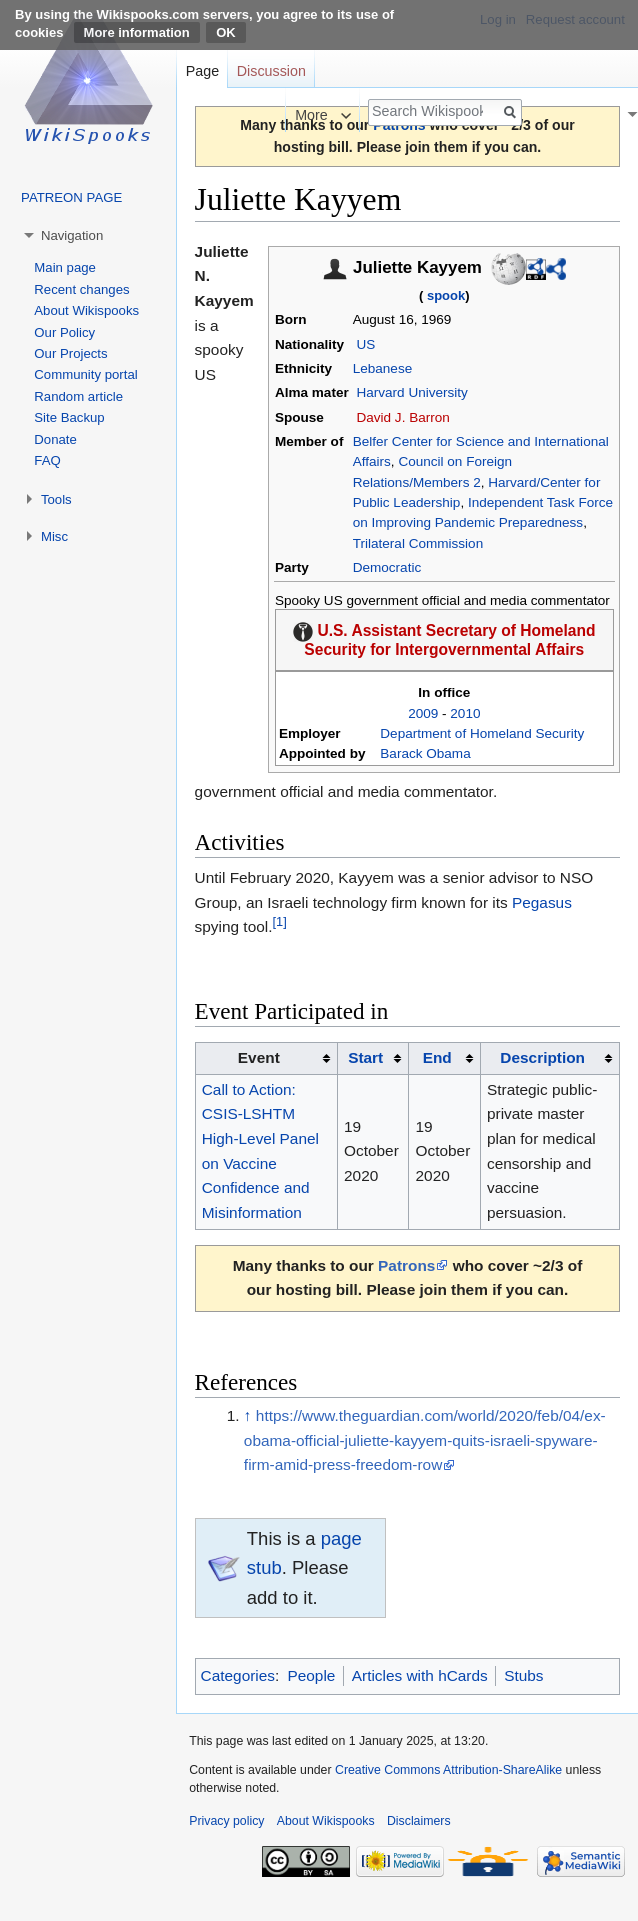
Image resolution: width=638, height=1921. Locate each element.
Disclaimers (419, 1821)
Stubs (523, 1675)
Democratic (387, 567)
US (365, 344)
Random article (78, 396)
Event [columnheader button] (259, 1057)
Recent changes (81, 289)
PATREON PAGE (71, 197)
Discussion (271, 71)
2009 (423, 713)
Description (542, 1057)
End (437, 1057)
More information (137, 32)
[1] (279, 921)
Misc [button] (54, 536)
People (311, 1675)
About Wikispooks (86, 310)
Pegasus (542, 902)
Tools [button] (56, 499)
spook (446, 295)
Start (365, 1057)
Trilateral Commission (418, 543)
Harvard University (411, 392)
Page (202, 71)
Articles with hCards (420, 1675)
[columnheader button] (372, 1058)
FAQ (47, 460)
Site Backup (69, 417)
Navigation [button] (72, 235)
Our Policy (64, 332)
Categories (238, 1675)
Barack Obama (425, 753)
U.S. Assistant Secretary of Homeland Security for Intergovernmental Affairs (449, 640)
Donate (55, 439)
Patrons (406, 1265)
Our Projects (70, 353)
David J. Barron (402, 417)
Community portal (85, 374)
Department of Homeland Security (482, 733)
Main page (65, 267)
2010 (465, 713)
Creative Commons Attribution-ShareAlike (448, 1770)
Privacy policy (226, 1821)
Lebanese (383, 368)
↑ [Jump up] (248, 1415)
